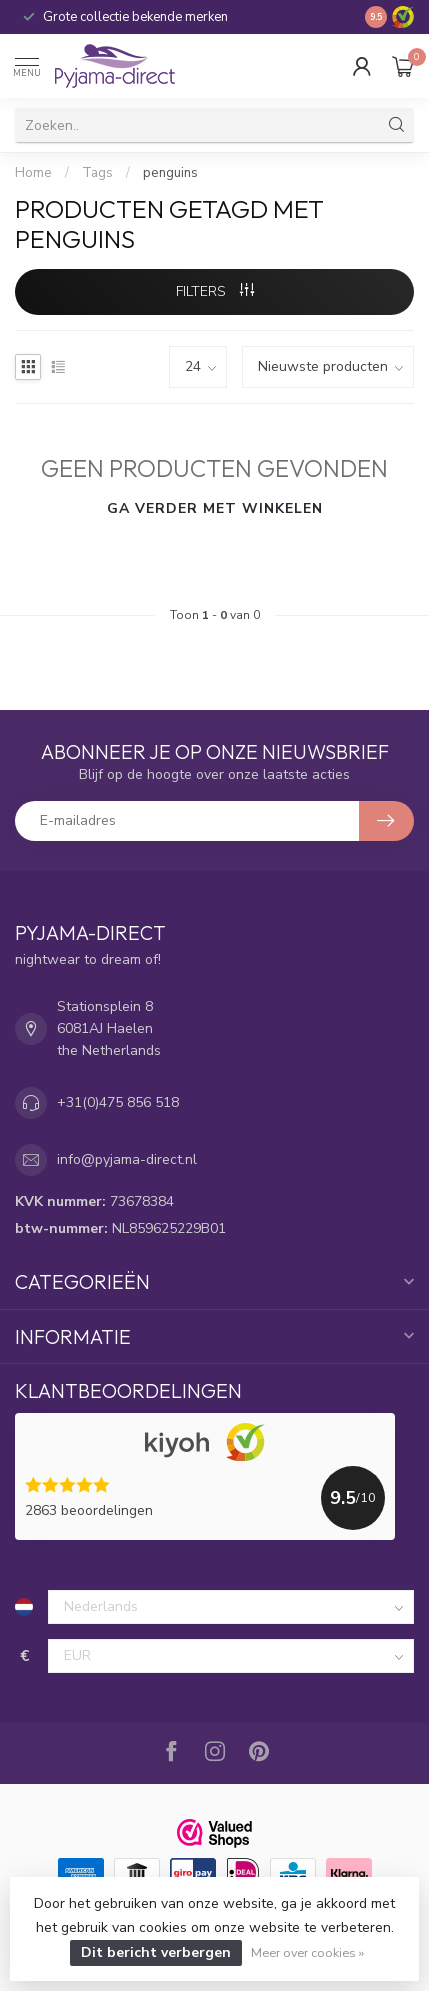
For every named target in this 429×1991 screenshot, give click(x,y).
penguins (170, 173)
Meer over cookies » (307, 1952)
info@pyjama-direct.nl (127, 1159)
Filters (215, 291)
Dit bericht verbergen (156, 1952)
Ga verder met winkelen (215, 508)
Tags (97, 173)
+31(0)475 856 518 (118, 1102)
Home (33, 173)
